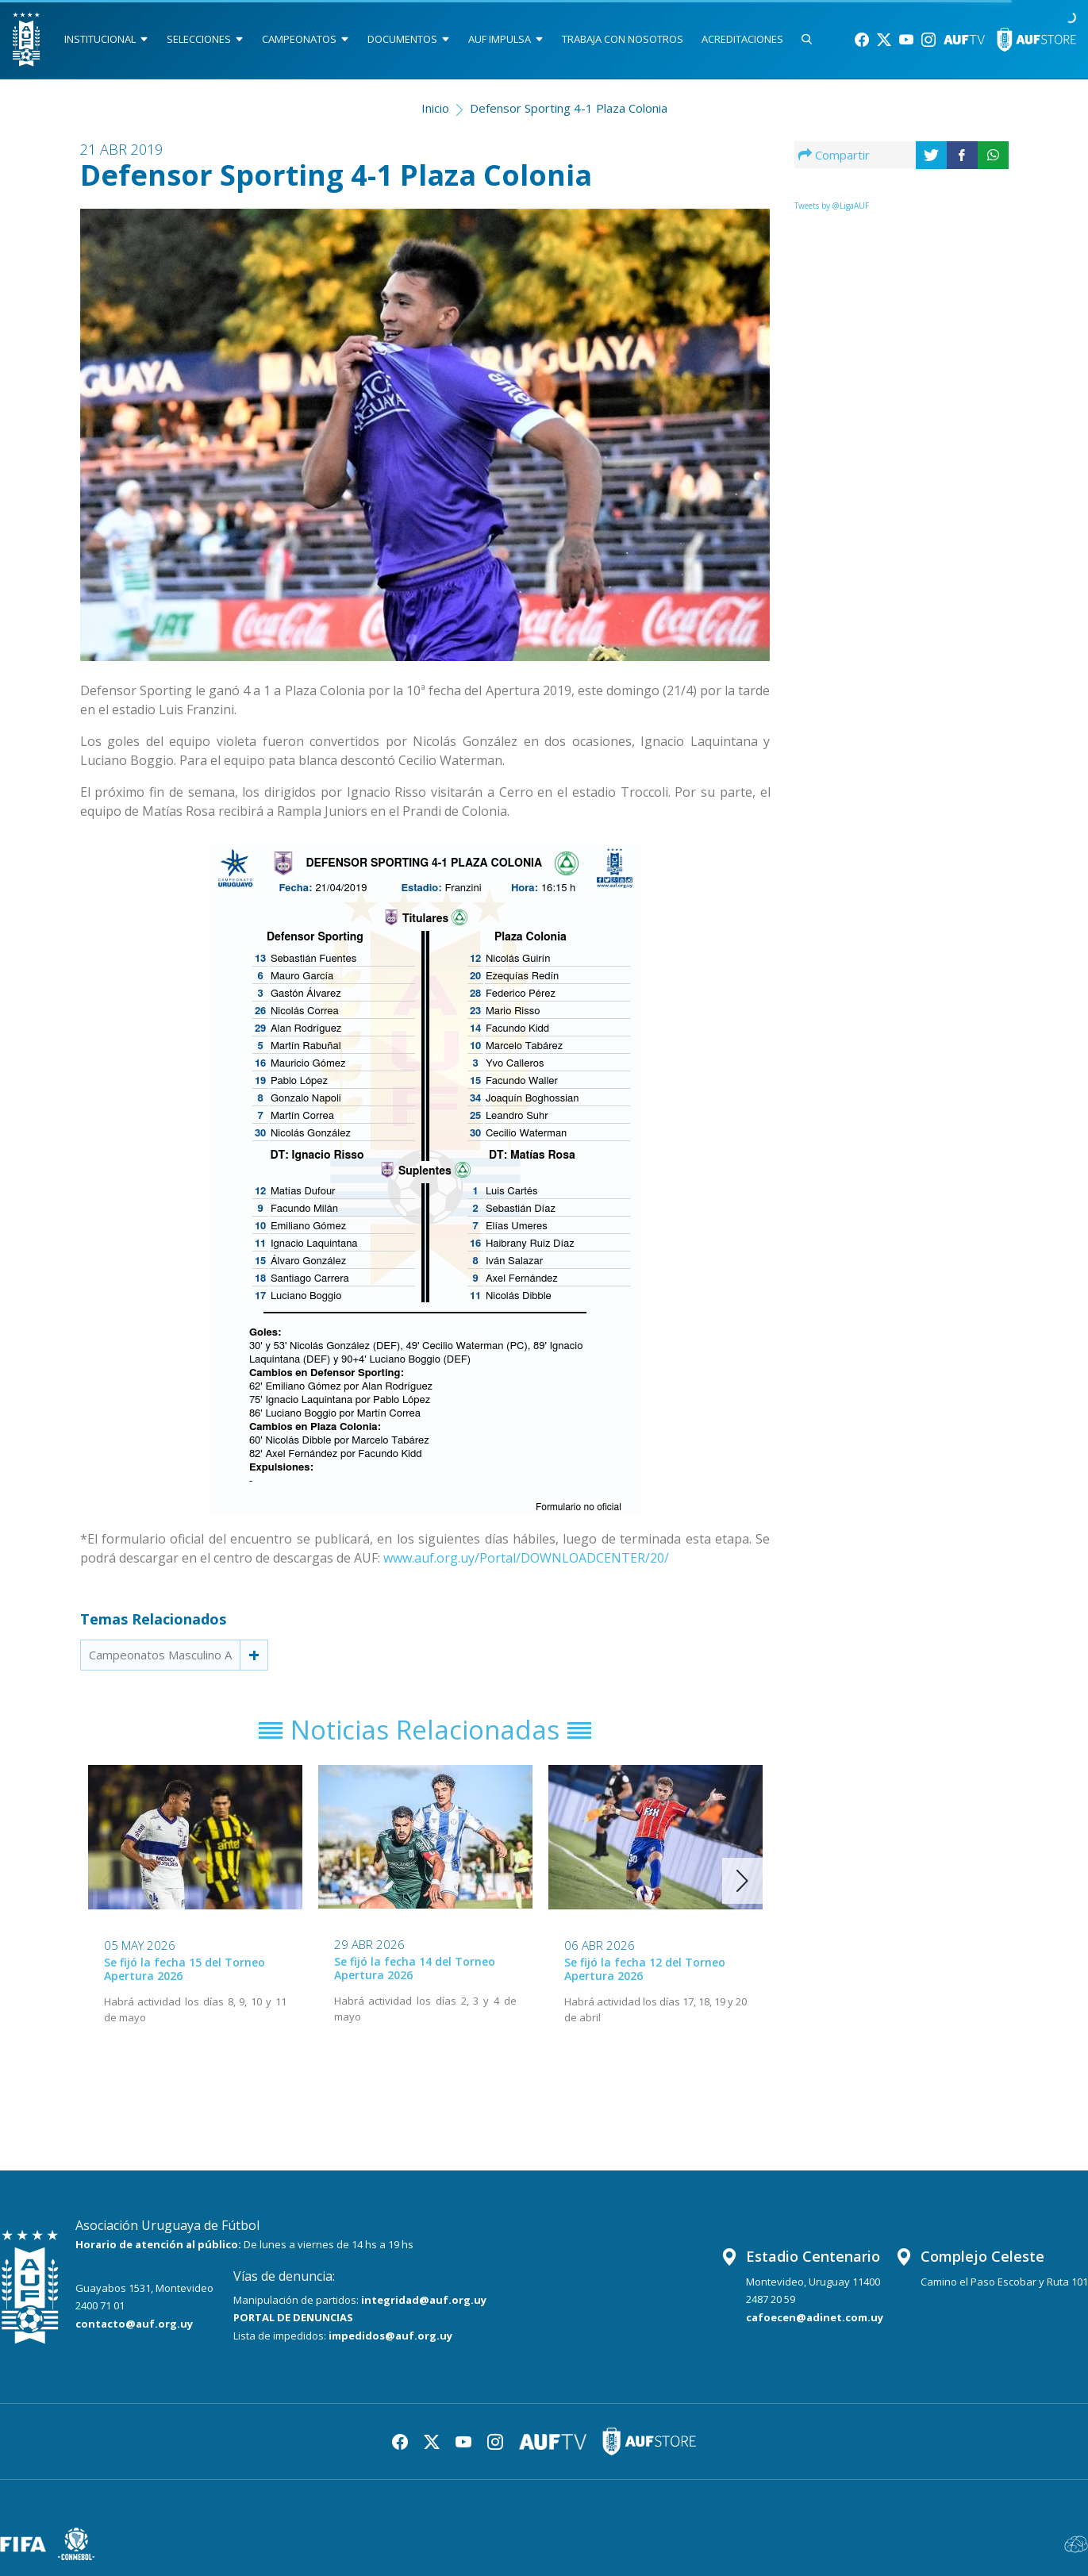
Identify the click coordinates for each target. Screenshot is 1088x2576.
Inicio (435, 108)
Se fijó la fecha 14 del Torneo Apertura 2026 (414, 1968)
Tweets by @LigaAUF (831, 205)
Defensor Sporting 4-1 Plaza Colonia (568, 108)
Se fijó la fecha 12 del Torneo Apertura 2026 (644, 1969)
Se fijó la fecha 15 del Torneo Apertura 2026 (184, 1969)
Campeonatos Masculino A (160, 1655)
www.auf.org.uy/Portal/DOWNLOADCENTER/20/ (526, 1558)
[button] (742, 1881)
